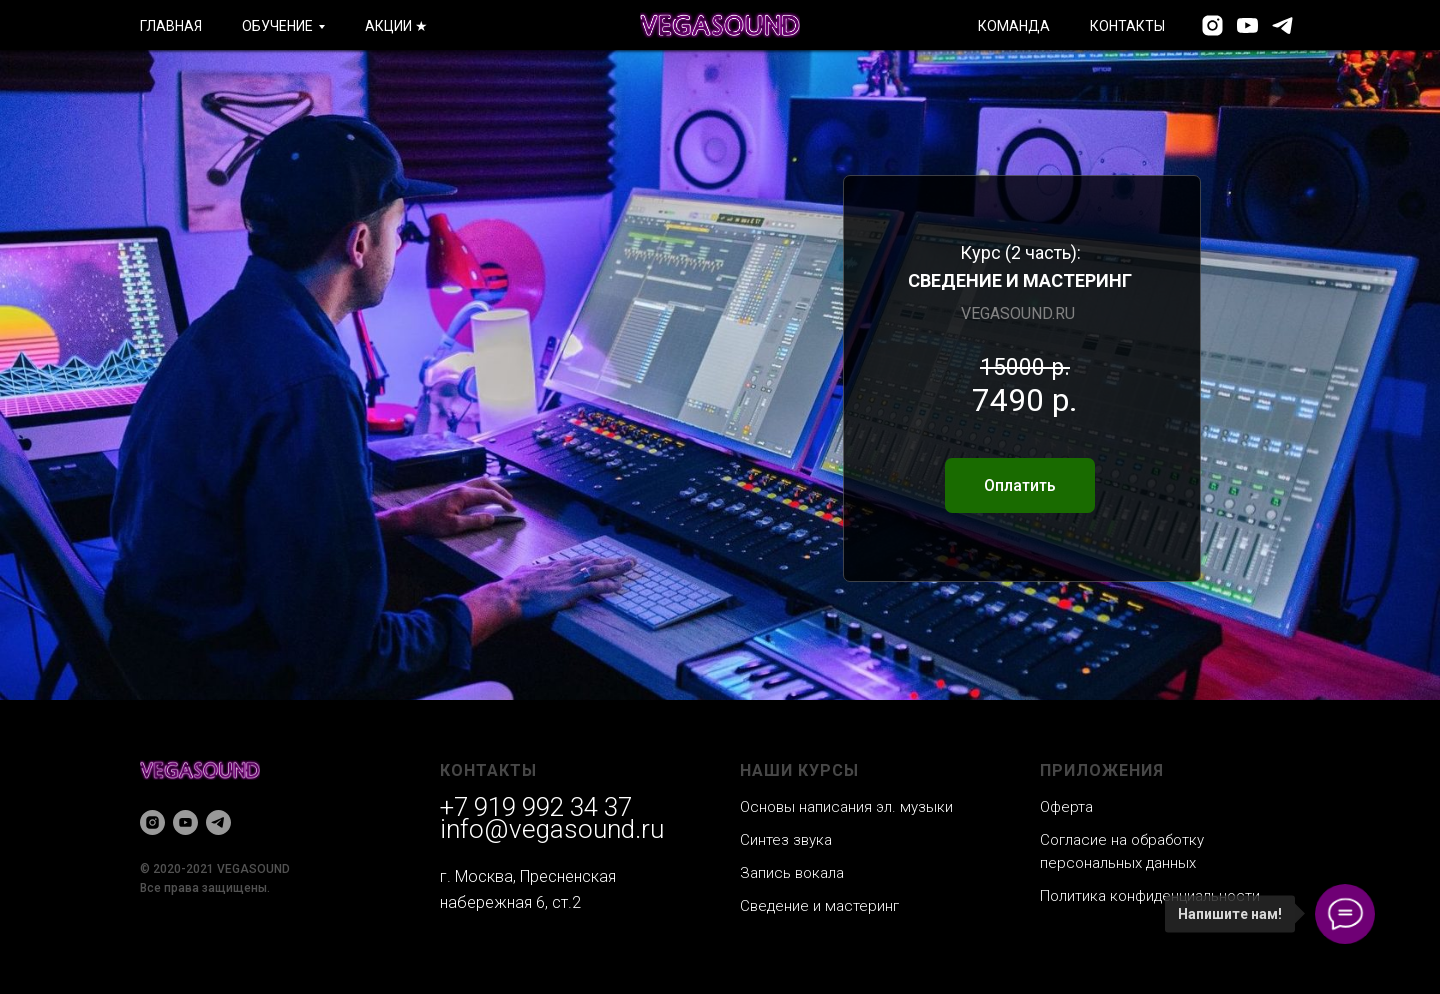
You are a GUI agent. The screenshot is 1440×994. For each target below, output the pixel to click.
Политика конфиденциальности (1150, 896)
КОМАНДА (1014, 26)
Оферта (1066, 807)
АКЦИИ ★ (396, 26)
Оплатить (1020, 485)
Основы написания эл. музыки (846, 807)
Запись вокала (792, 873)
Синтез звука (786, 840)
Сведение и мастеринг (819, 906)
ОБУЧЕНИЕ (277, 26)
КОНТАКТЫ (1127, 26)
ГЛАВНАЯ (171, 26)
